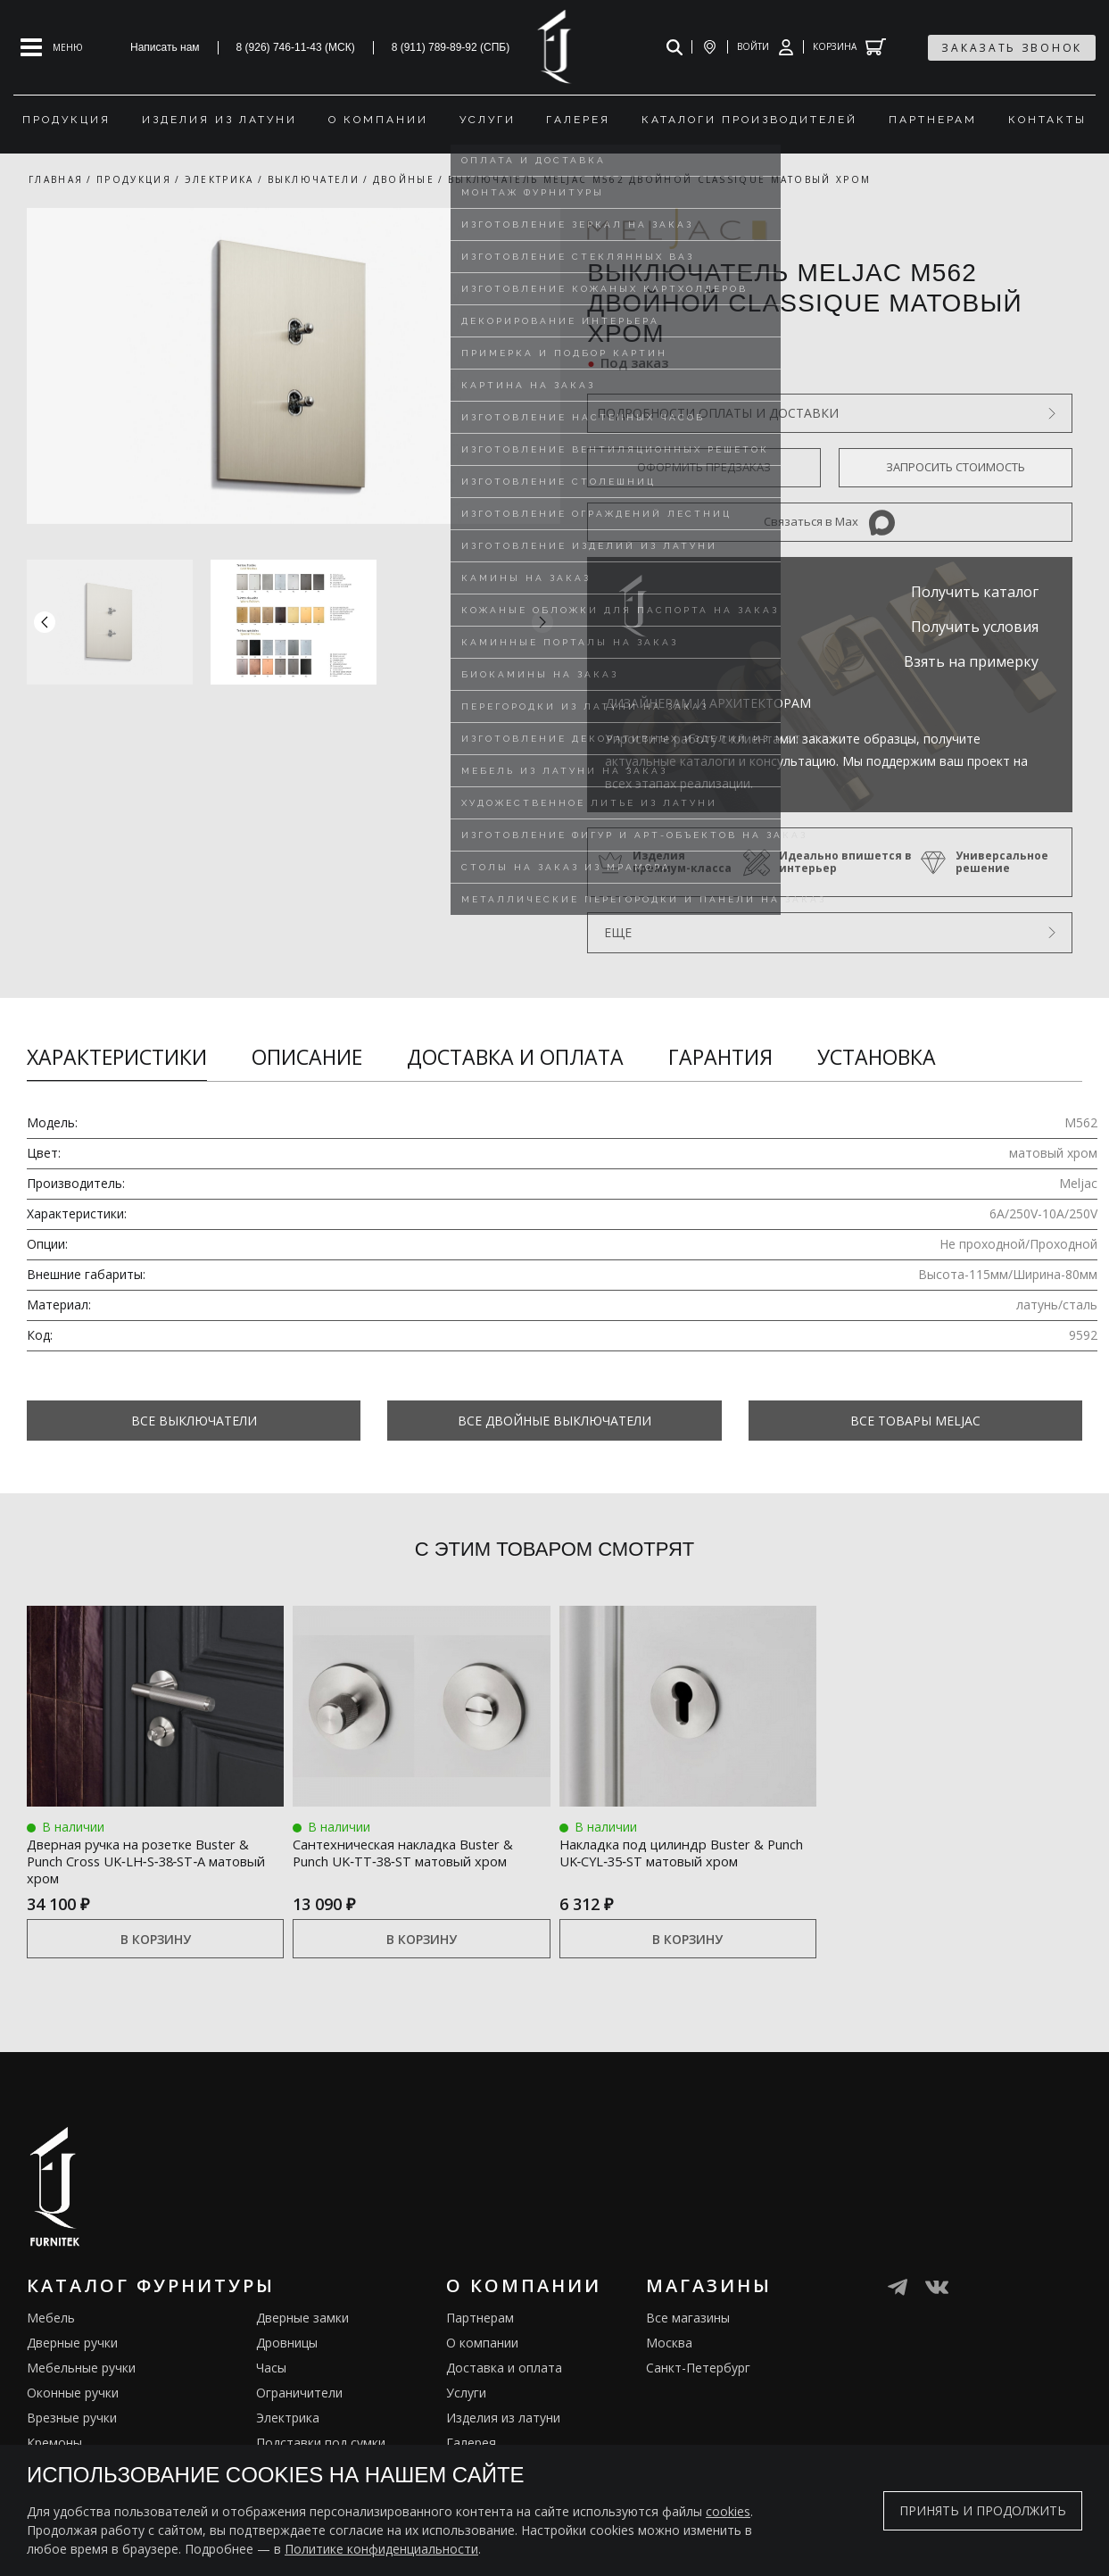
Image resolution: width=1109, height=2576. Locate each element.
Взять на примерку (971, 661)
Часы (271, 2372)
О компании (482, 2347)
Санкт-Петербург (698, 2372)
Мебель (51, 2322)
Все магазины (688, 2322)
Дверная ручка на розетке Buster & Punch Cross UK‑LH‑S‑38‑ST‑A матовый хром (152, 1860)
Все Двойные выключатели (554, 1420)
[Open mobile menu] (51, 47)
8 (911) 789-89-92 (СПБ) (451, 47)
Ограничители (299, 2397)
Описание (307, 1057)
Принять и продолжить (982, 2510)
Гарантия (720, 1057)
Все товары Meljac (915, 1420)
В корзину (155, 1942)
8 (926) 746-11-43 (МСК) (295, 47)
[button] (542, 622)
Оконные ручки (73, 2397)
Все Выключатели (194, 1420)
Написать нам (165, 47)
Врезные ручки (72, 2422)
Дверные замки (302, 2322)
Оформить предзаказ (704, 467)
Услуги (466, 2397)
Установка (876, 1057)
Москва (669, 2347)
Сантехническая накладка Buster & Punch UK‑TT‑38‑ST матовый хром (403, 1860)
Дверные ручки (72, 2347)
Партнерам (480, 2322)
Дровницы (287, 2347)
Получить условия (975, 626)
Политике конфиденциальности (381, 2548)
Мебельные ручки (81, 2372)
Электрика (287, 2422)
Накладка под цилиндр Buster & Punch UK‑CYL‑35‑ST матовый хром (684, 1860)
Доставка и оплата (515, 1057)
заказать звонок (1011, 47)
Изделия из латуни (503, 2422)
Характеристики (117, 1057)
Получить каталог (975, 592)
